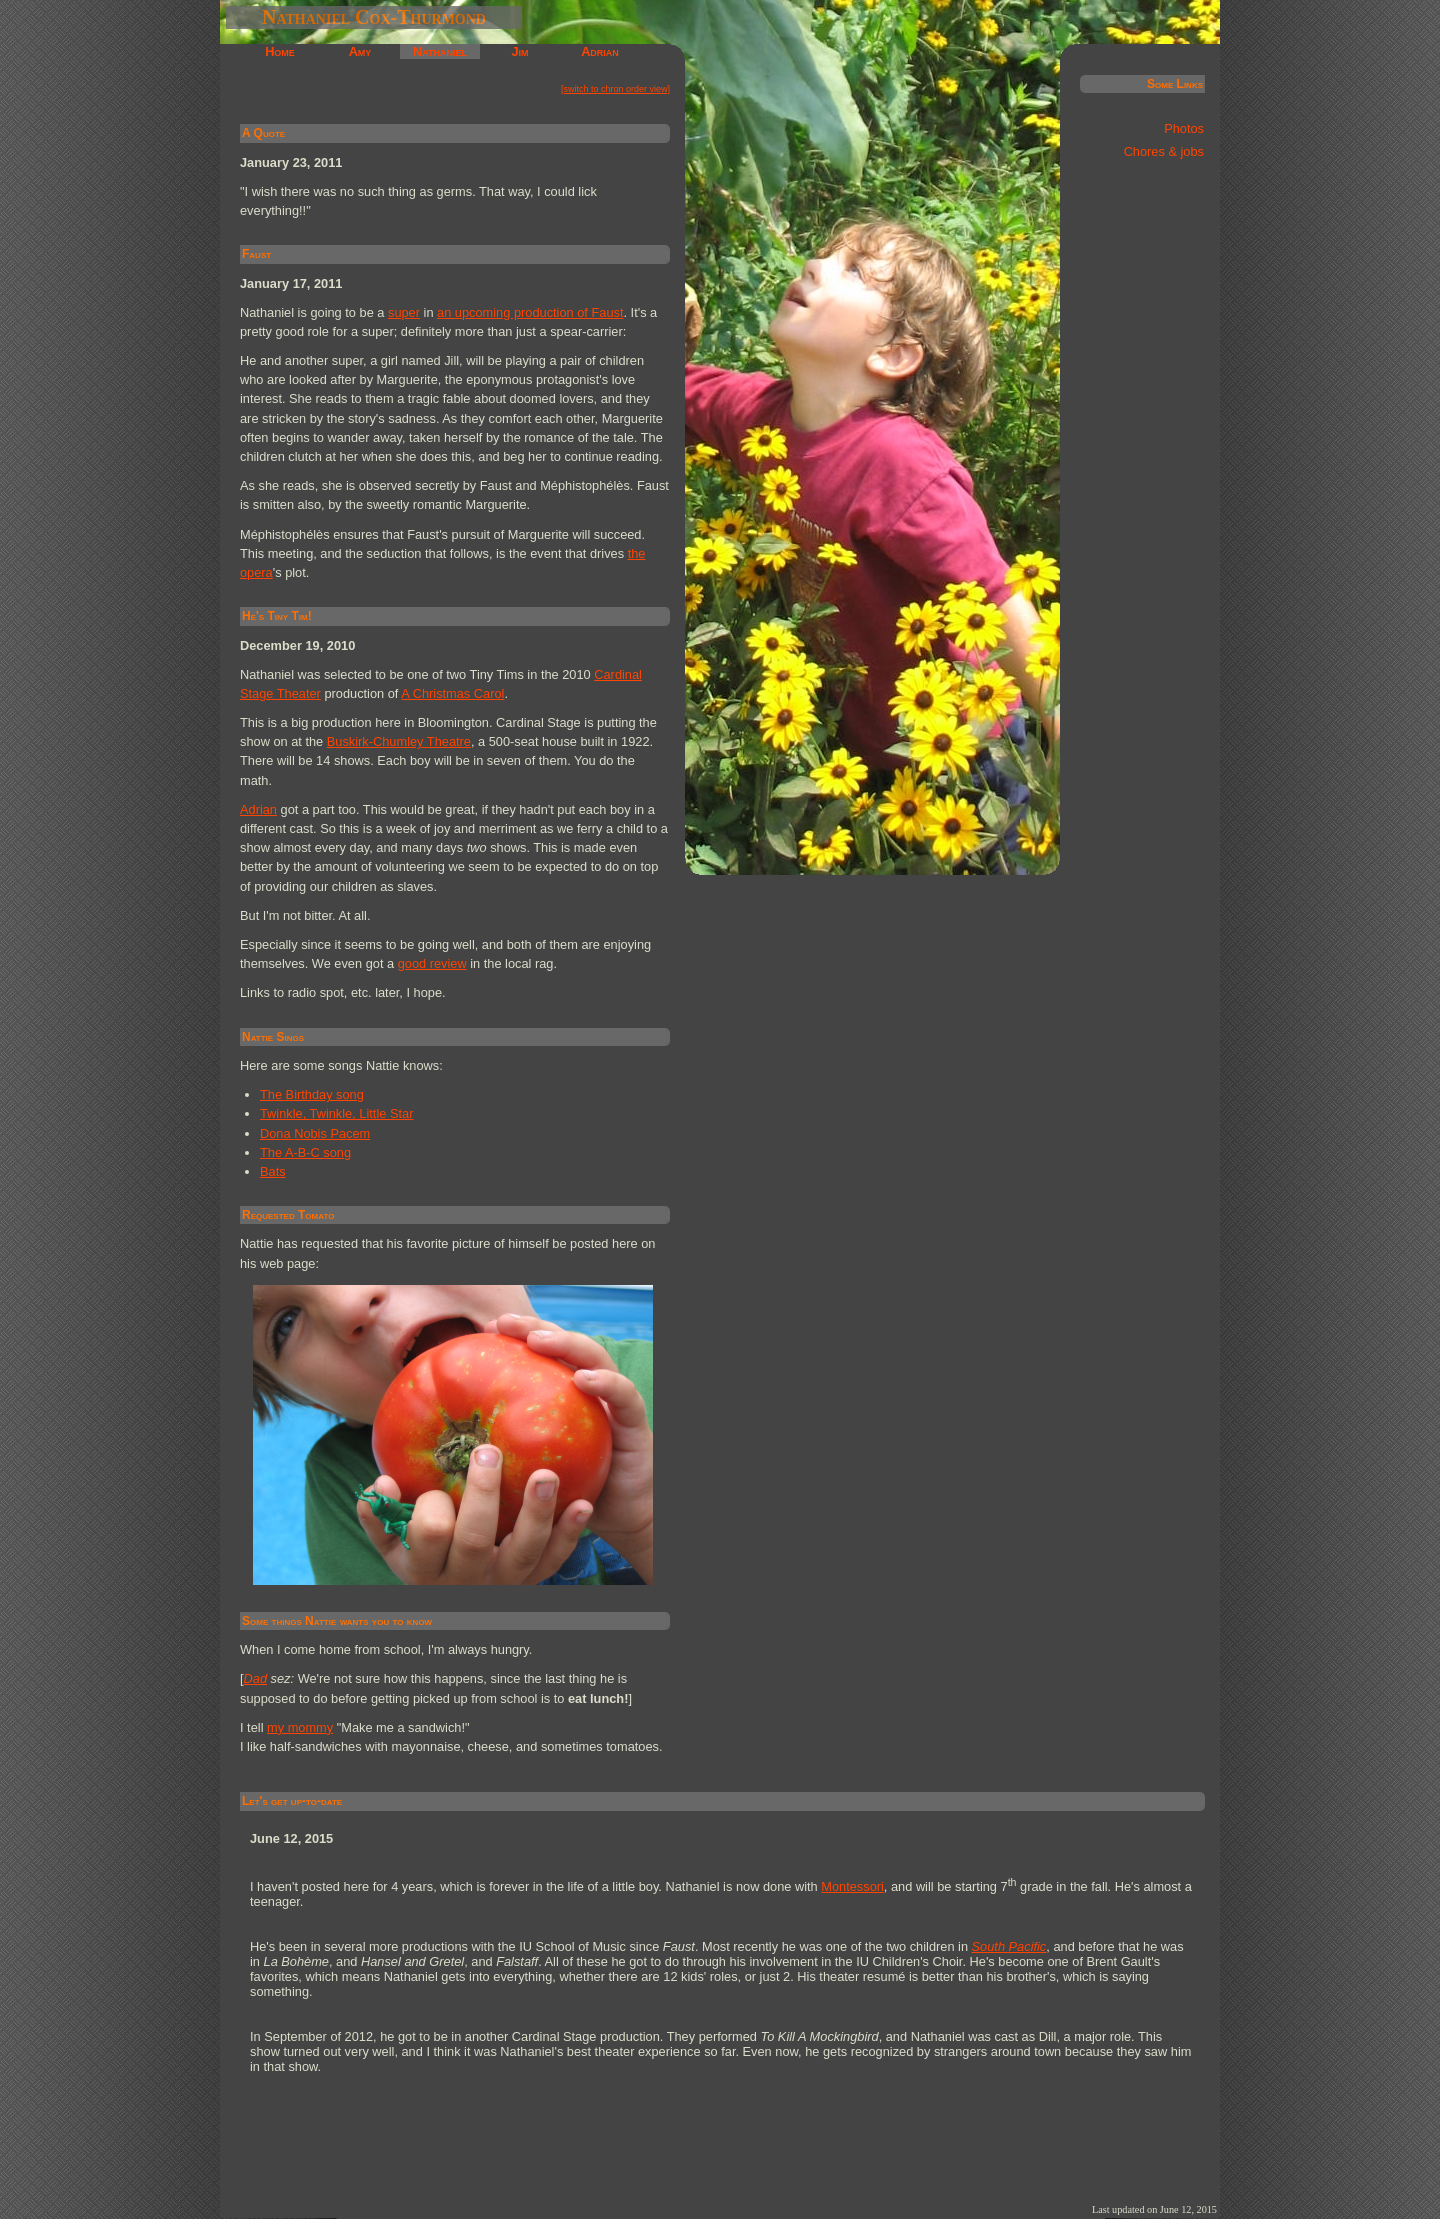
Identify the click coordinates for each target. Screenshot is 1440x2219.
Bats (273, 1171)
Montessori (852, 1886)
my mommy (300, 1727)
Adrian (600, 51)
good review (432, 963)
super (404, 312)
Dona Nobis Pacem (315, 1133)
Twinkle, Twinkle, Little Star (336, 1113)
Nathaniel (440, 51)
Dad (255, 1678)
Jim (519, 51)
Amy (360, 51)
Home (280, 51)
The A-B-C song (305, 1152)
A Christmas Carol (452, 693)
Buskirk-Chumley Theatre (399, 741)
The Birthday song (312, 1094)
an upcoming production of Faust (530, 312)
